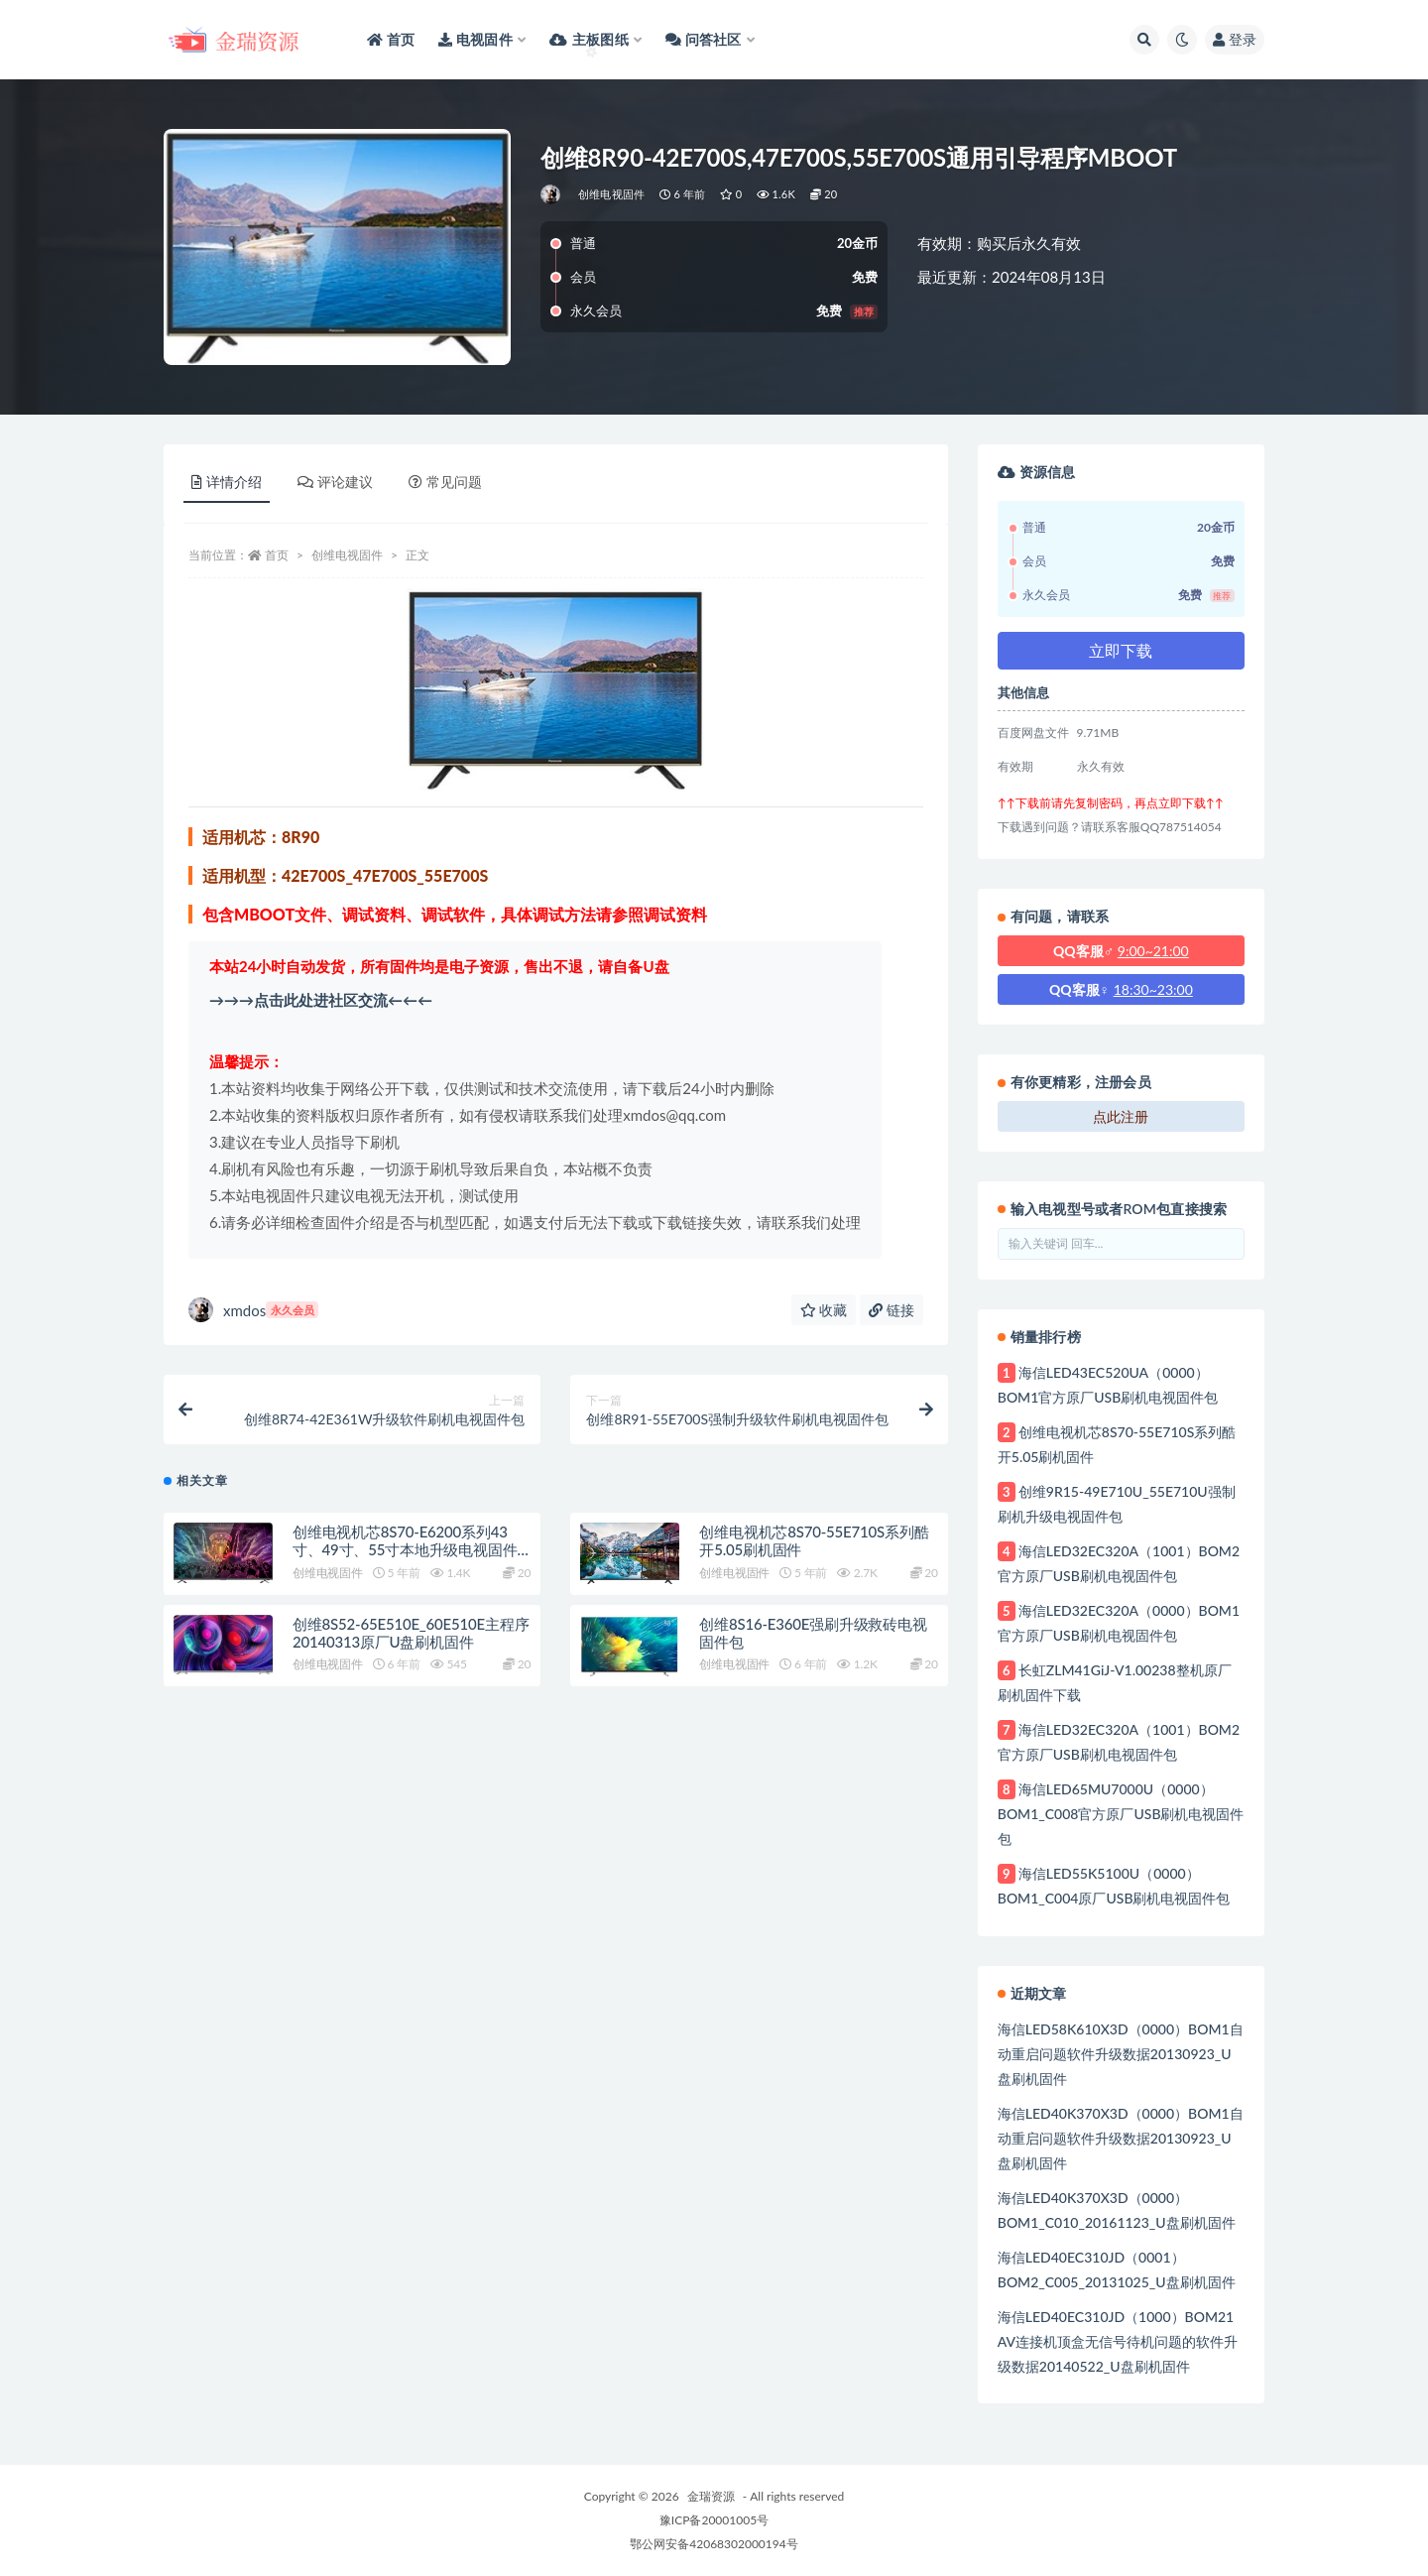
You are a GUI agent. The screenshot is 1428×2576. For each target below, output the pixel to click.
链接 (891, 1309)
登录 (1234, 39)
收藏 (824, 1309)
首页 (277, 555)
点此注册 (1120, 1116)
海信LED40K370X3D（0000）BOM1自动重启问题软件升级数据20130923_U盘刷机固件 (1121, 2138)
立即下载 (1120, 650)
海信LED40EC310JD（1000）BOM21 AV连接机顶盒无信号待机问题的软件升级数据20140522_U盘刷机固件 (1118, 2341)
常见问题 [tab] (445, 481)
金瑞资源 (711, 2496)
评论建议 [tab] (335, 481)
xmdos (253, 1309)
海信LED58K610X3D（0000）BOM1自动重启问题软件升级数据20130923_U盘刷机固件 (1121, 2054)
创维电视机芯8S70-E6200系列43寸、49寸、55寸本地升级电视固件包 (405, 1549)
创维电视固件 (611, 193)
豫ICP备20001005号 (714, 2520)
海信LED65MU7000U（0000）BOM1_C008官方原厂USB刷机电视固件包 (1121, 1813)
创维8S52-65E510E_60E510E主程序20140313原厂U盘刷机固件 (411, 1633)
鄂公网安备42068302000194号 (713, 2543)
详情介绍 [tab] (226, 481)
